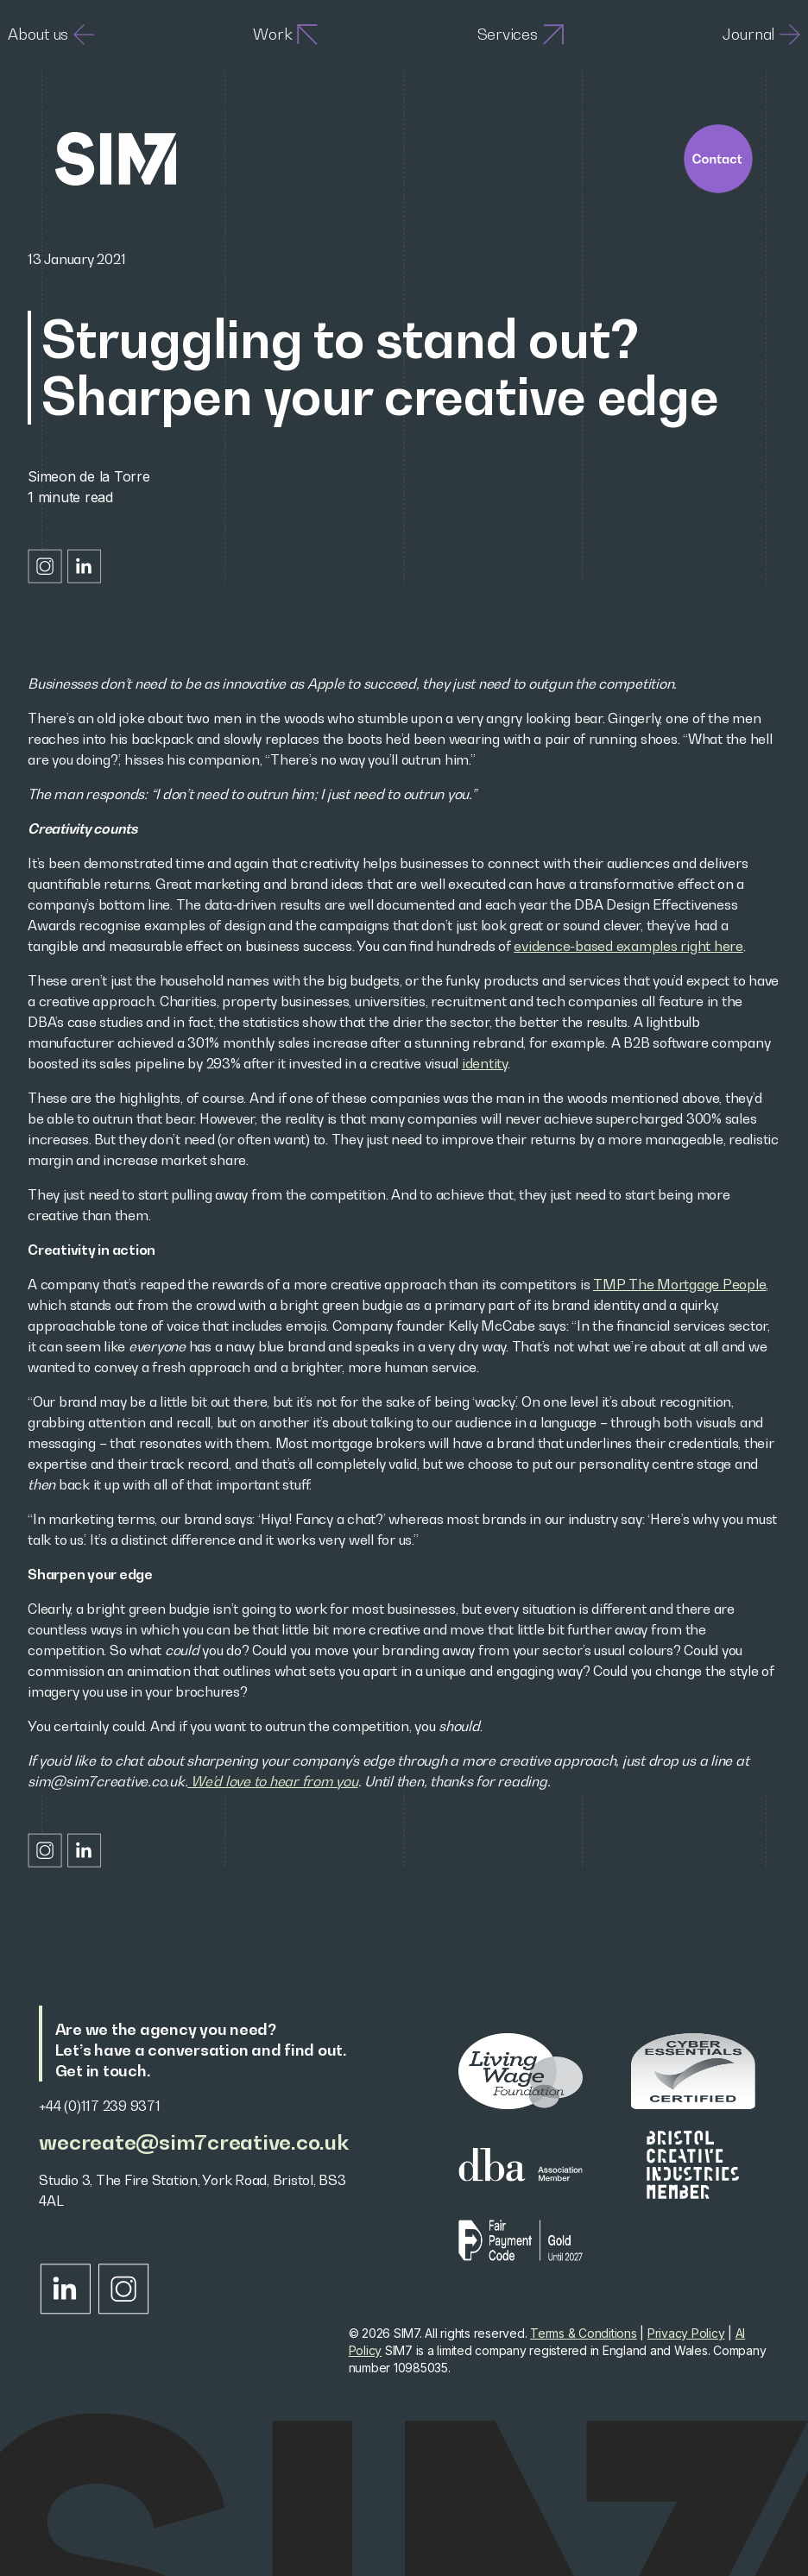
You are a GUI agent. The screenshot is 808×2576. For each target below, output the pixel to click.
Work (285, 34)
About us (51, 34)
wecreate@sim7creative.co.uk (193, 2142)
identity (485, 1063)
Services (520, 34)
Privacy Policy (686, 2333)
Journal (761, 34)
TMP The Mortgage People (679, 1284)
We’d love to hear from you (272, 1781)
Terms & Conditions (583, 2333)
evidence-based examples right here (628, 945)
